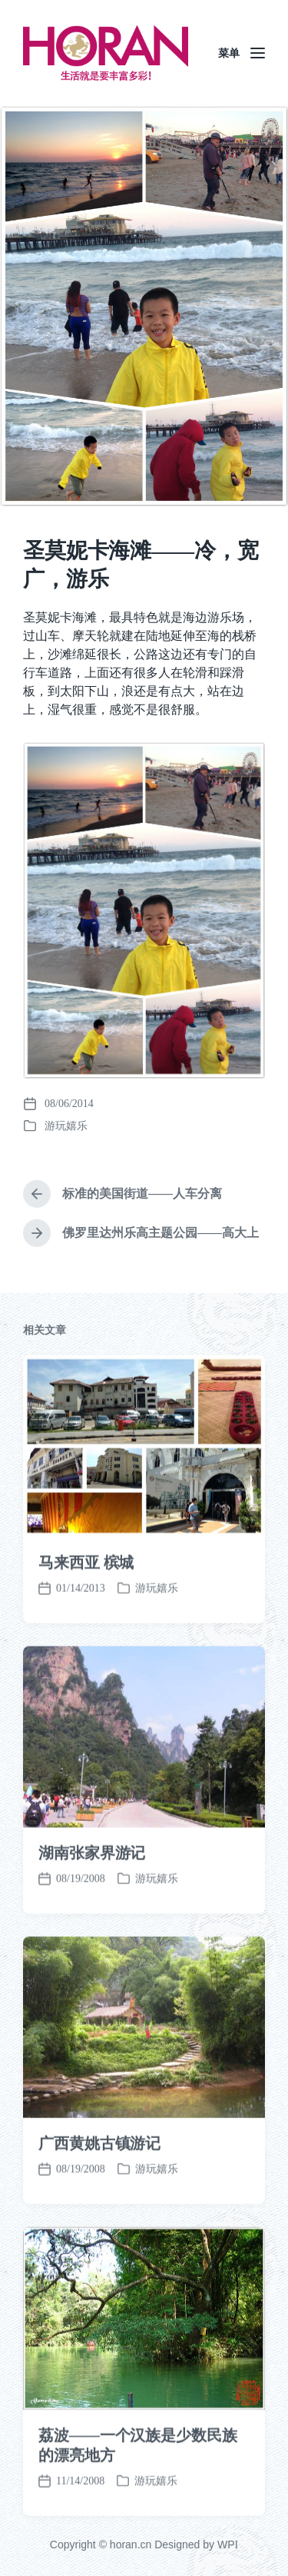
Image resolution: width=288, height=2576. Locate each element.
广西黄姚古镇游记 (99, 2196)
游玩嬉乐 (66, 1126)
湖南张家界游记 (91, 1906)
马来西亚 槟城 (86, 1615)
